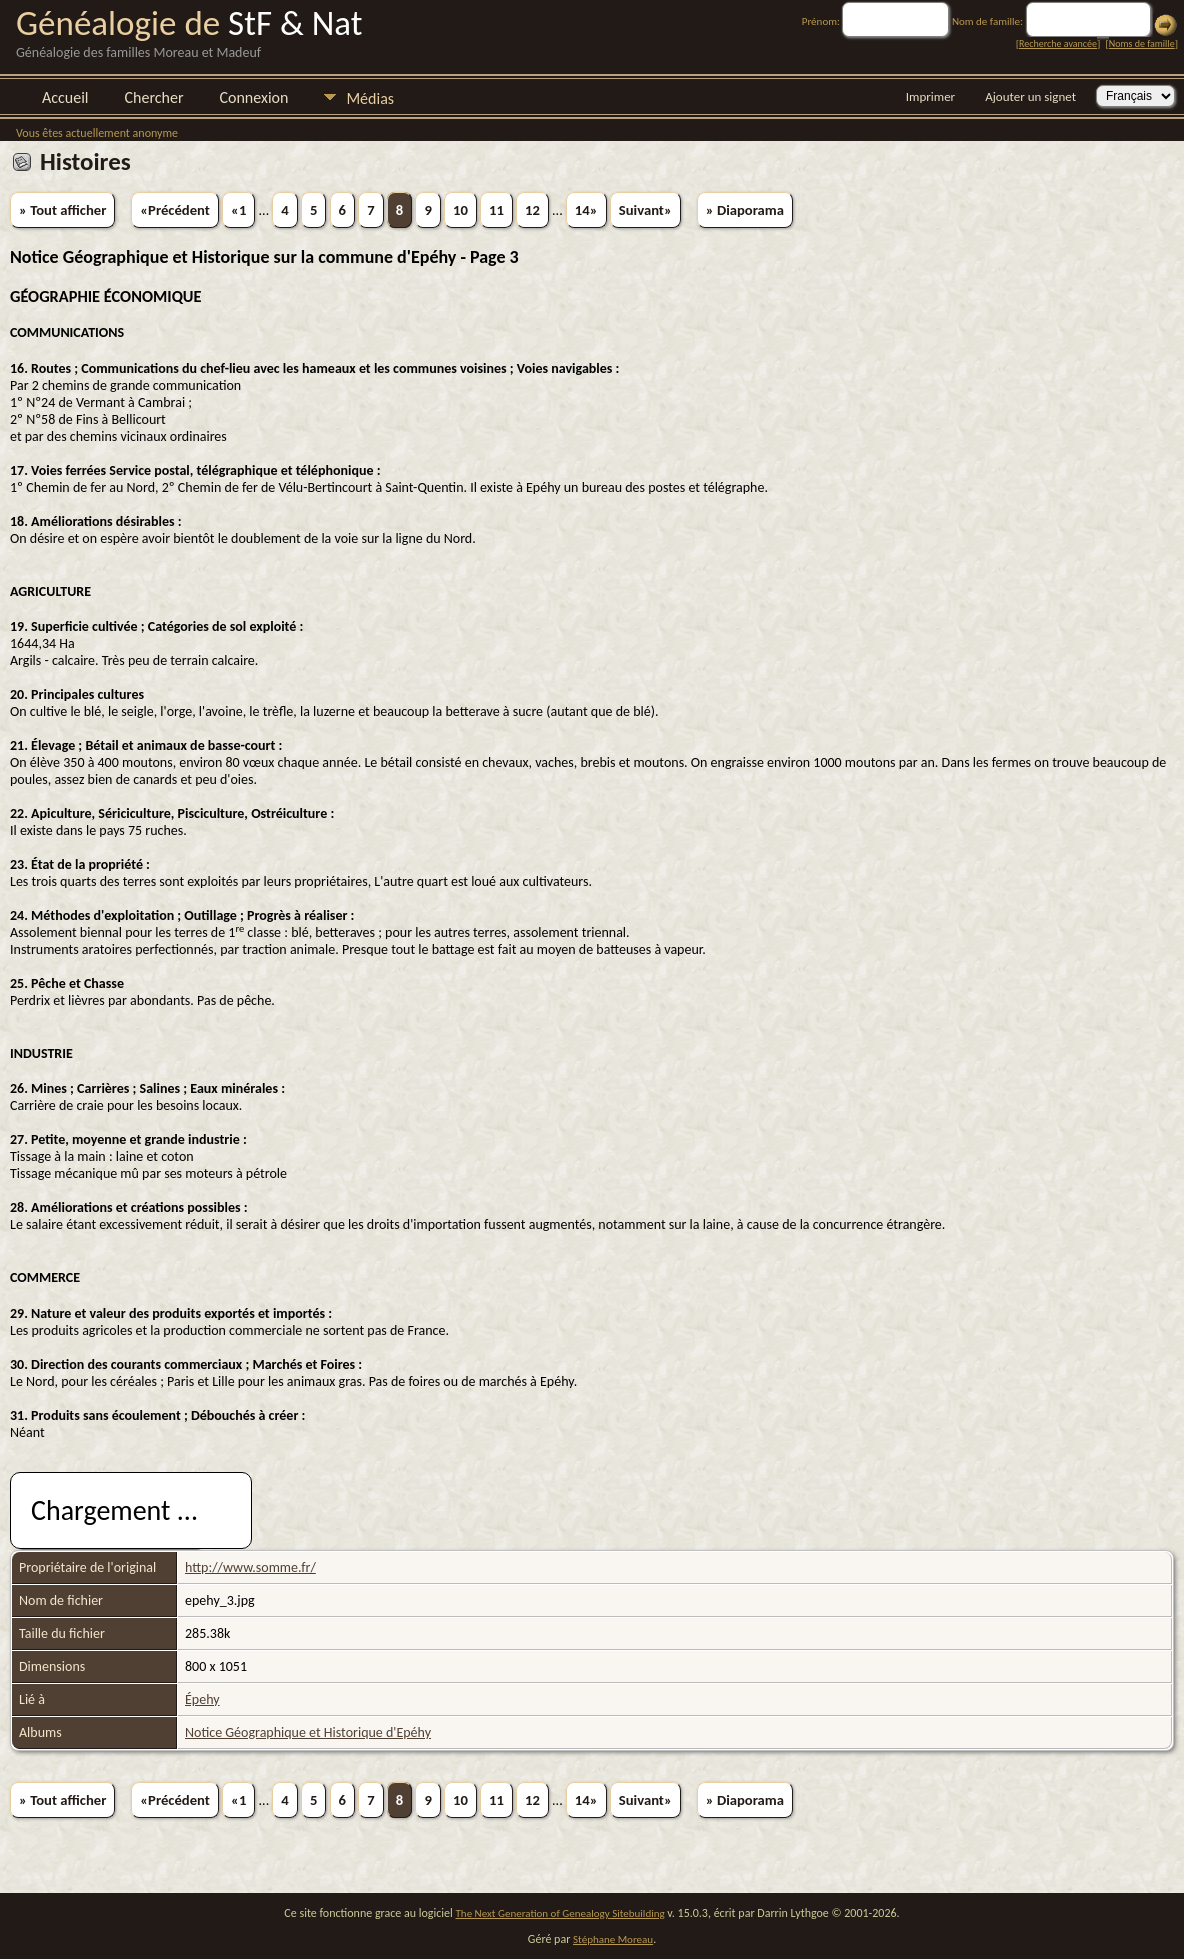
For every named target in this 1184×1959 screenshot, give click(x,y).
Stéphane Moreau (613, 1939)
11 (496, 210)
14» (586, 210)
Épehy (202, 1699)
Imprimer (930, 96)
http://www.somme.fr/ (250, 1567)
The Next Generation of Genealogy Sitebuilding (560, 1913)
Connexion (253, 97)
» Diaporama (745, 210)
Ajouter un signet (1030, 96)
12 (532, 210)
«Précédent (175, 210)
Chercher (154, 97)
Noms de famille (1142, 43)
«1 (238, 210)
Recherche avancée (1058, 43)
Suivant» (645, 210)
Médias (370, 98)
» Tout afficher (62, 210)
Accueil (65, 97)
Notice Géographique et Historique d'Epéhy (308, 1732)
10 (460, 210)
